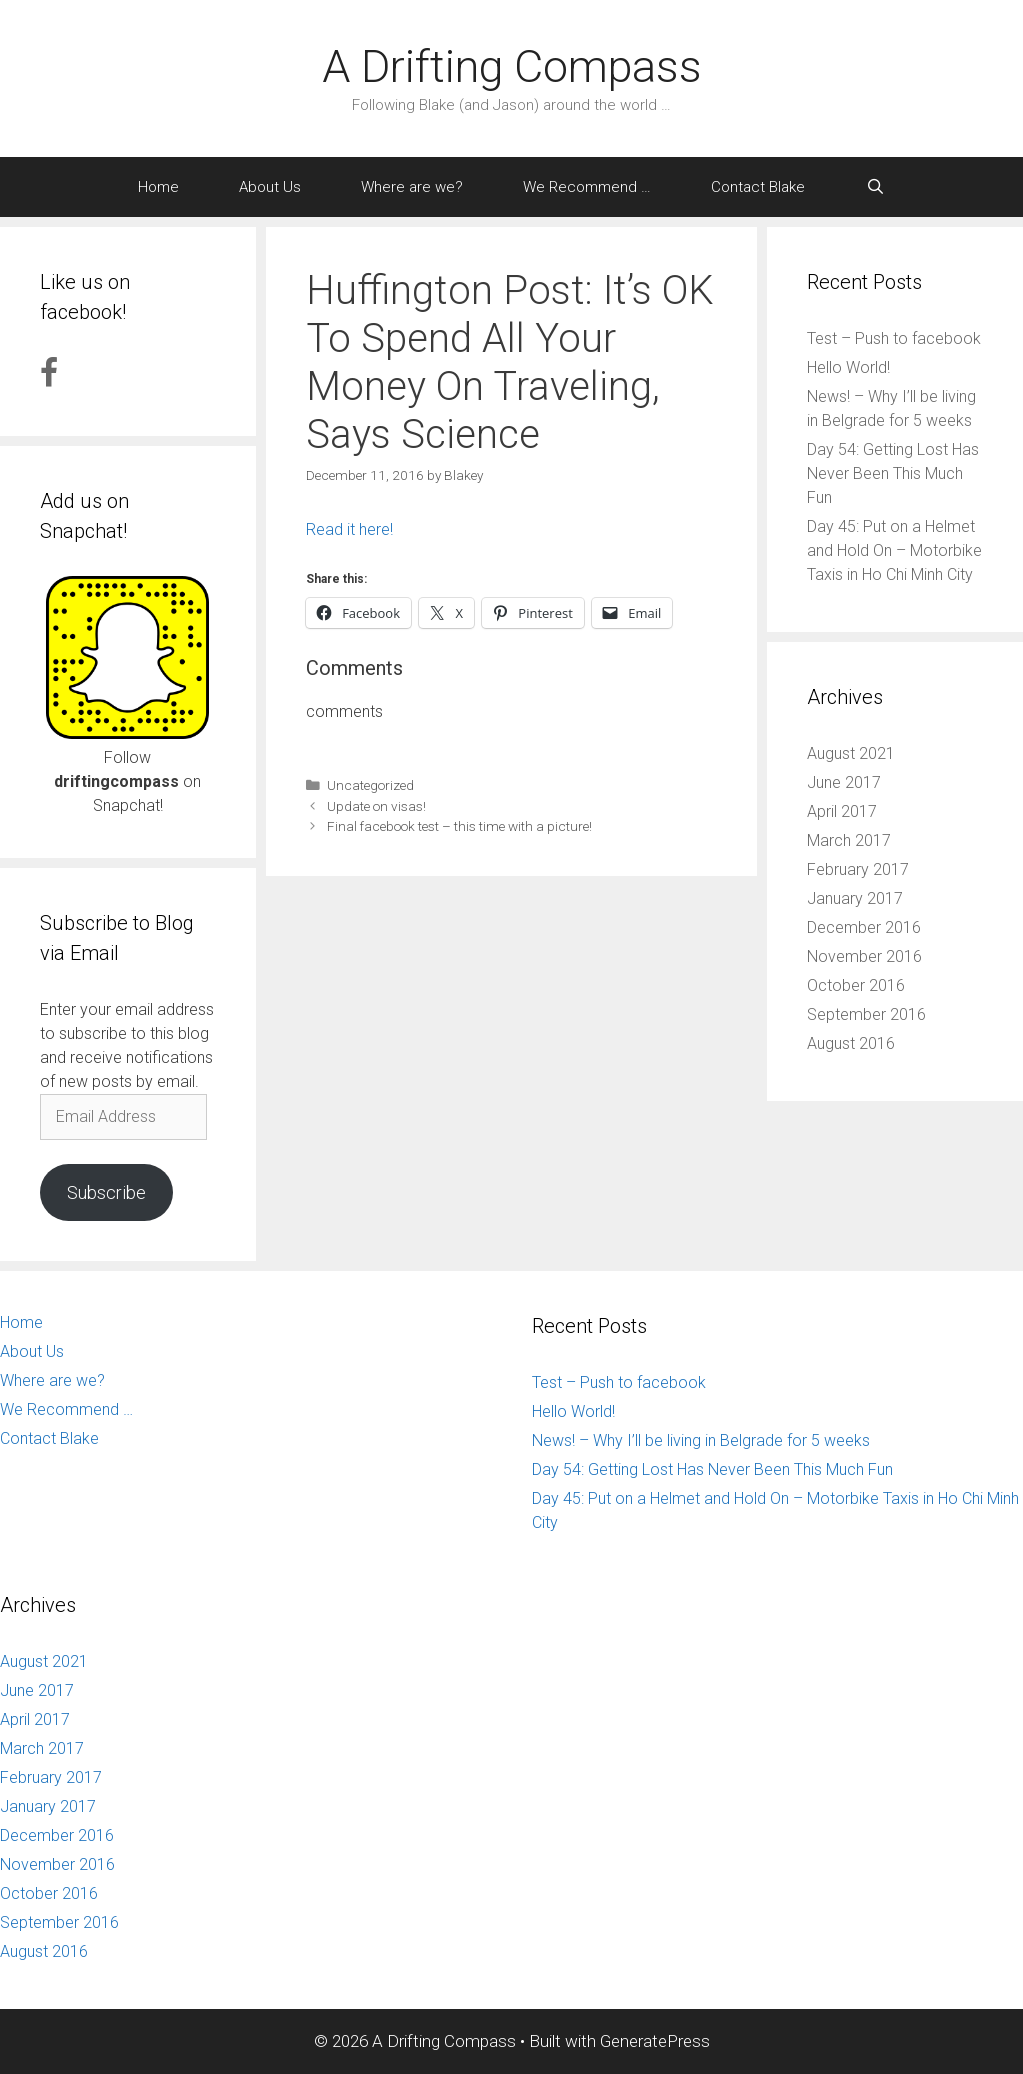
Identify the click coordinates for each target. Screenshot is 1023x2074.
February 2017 (858, 869)
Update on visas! (376, 806)
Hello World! (848, 367)
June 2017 (844, 782)
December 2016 (864, 927)
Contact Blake (758, 187)
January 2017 (855, 898)
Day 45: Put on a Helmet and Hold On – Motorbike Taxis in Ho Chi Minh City (894, 550)
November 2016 (864, 956)
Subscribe (106, 1192)
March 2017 (849, 840)
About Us (270, 187)
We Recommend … (587, 187)
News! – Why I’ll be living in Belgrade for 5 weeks (701, 1440)
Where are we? (412, 187)
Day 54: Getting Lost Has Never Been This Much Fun (893, 473)
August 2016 (851, 1043)
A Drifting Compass (512, 66)
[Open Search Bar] (874, 187)
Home (158, 187)
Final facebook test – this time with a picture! (459, 826)
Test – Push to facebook (894, 338)
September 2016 (866, 1014)
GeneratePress (655, 2041)
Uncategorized (370, 785)
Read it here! (349, 529)
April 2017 (842, 811)
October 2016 (856, 985)
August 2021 (851, 753)
